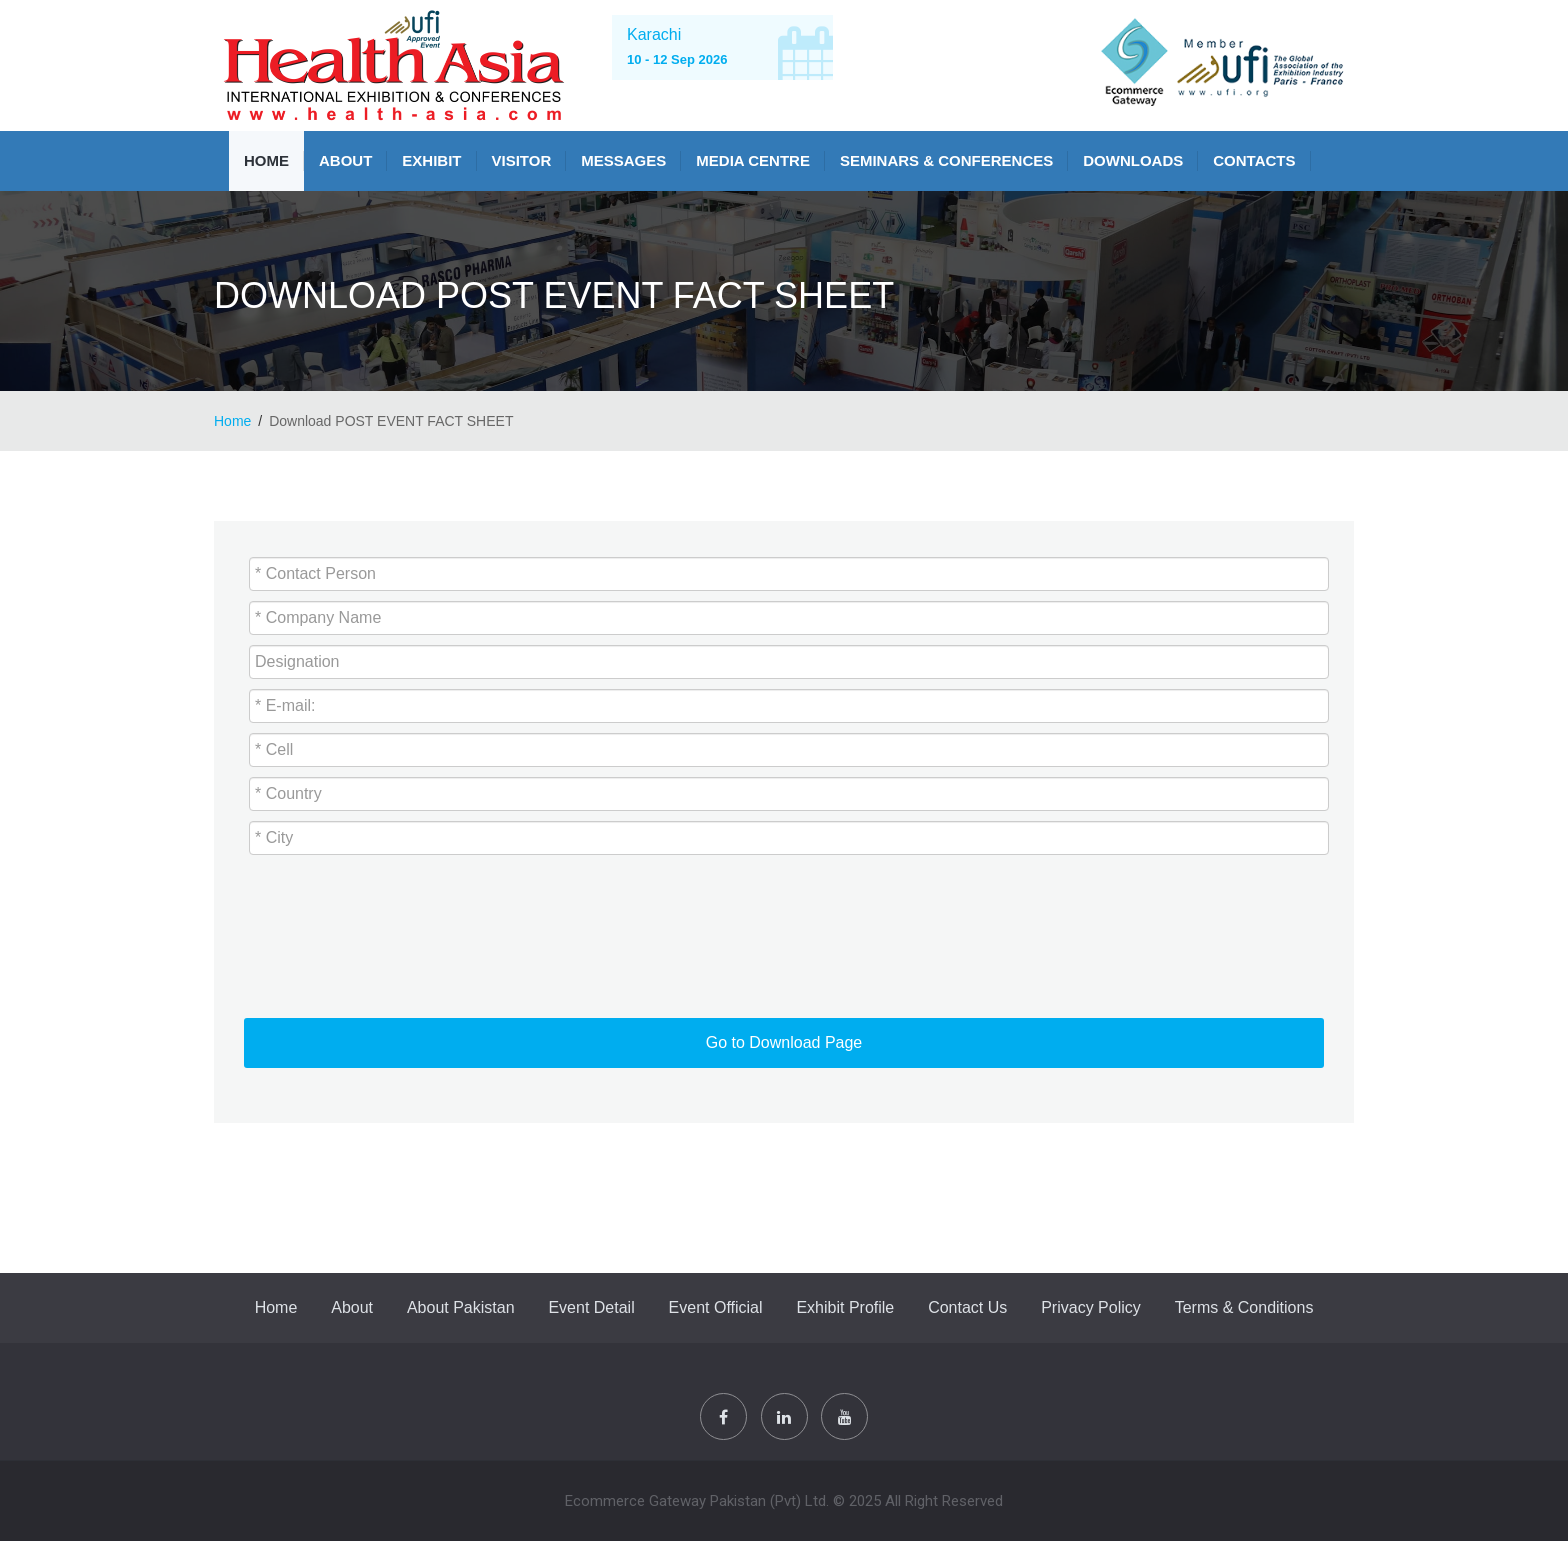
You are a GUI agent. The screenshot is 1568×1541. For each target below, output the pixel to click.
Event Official (716, 1307)
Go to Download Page (784, 1042)
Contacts (1254, 160)
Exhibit (431, 160)
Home (266, 160)
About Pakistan (461, 1307)
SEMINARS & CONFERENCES (946, 160)
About (345, 160)
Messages (623, 160)
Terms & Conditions (1244, 1307)
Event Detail (591, 1307)
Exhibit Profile (845, 1307)
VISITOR (522, 160)
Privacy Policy (1091, 1307)
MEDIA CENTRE (753, 160)
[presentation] (381, 935)
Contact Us (967, 1307)
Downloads (1133, 160)
